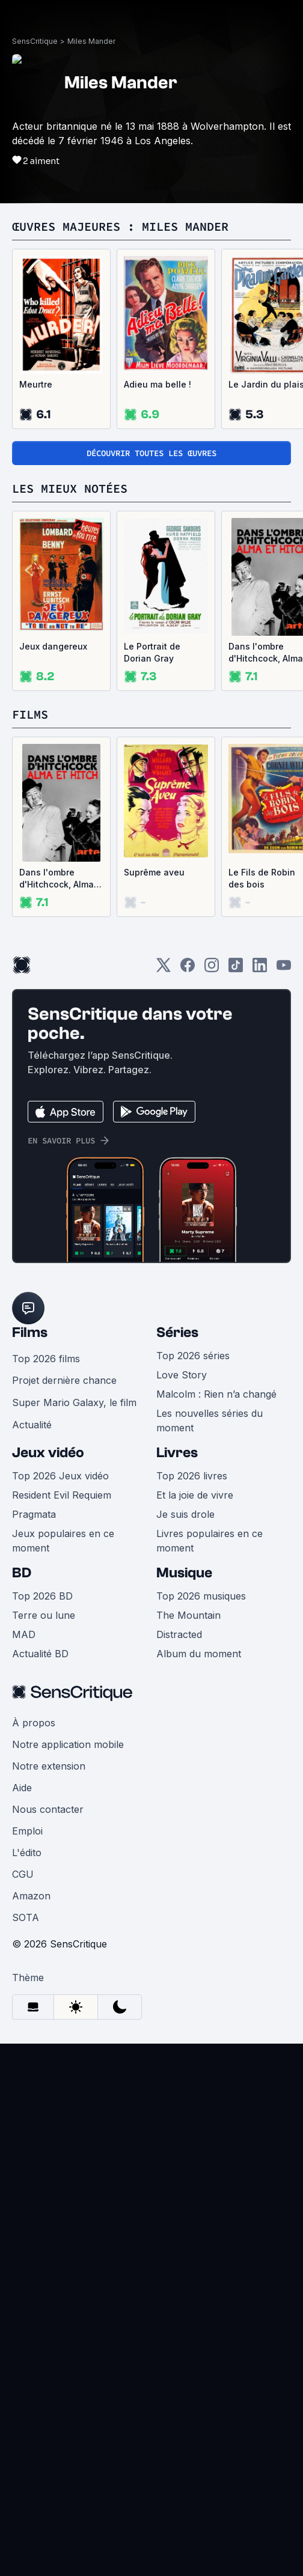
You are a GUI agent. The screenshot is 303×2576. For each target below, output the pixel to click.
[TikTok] (235, 969)
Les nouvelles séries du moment (209, 1420)
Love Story (181, 1375)
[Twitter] (163, 969)
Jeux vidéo (48, 1453)
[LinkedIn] (259, 969)
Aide (22, 1788)
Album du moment (198, 1654)
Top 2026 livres (191, 1476)
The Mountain (188, 1615)
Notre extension (48, 1766)
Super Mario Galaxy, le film (74, 1402)
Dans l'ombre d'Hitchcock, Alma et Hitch (56, 879)
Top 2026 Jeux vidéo (60, 1476)
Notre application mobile (68, 1744)
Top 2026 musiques (201, 1596)
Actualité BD (40, 1654)
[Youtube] (284, 969)
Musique (184, 1573)
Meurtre (35, 384)
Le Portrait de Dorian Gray (152, 652)
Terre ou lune (43, 1615)
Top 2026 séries (193, 1356)
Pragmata (34, 1514)
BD (21, 1573)
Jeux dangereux (53, 646)
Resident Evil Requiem (61, 1495)
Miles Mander (91, 41)
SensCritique (35, 41)
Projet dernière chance (64, 1380)
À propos (33, 1723)
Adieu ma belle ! (157, 384)
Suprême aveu (154, 872)
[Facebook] (187, 969)
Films (29, 1332)
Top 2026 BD (42, 1596)
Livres (177, 1453)
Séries (177, 1332)
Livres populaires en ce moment (209, 1540)
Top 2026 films (46, 1359)
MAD (23, 1634)
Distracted (179, 1634)
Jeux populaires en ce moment (63, 1540)
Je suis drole (185, 1514)
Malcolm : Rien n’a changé (216, 1394)
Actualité (32, 1425)
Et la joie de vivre (194, 1495)
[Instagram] (211, 969)
